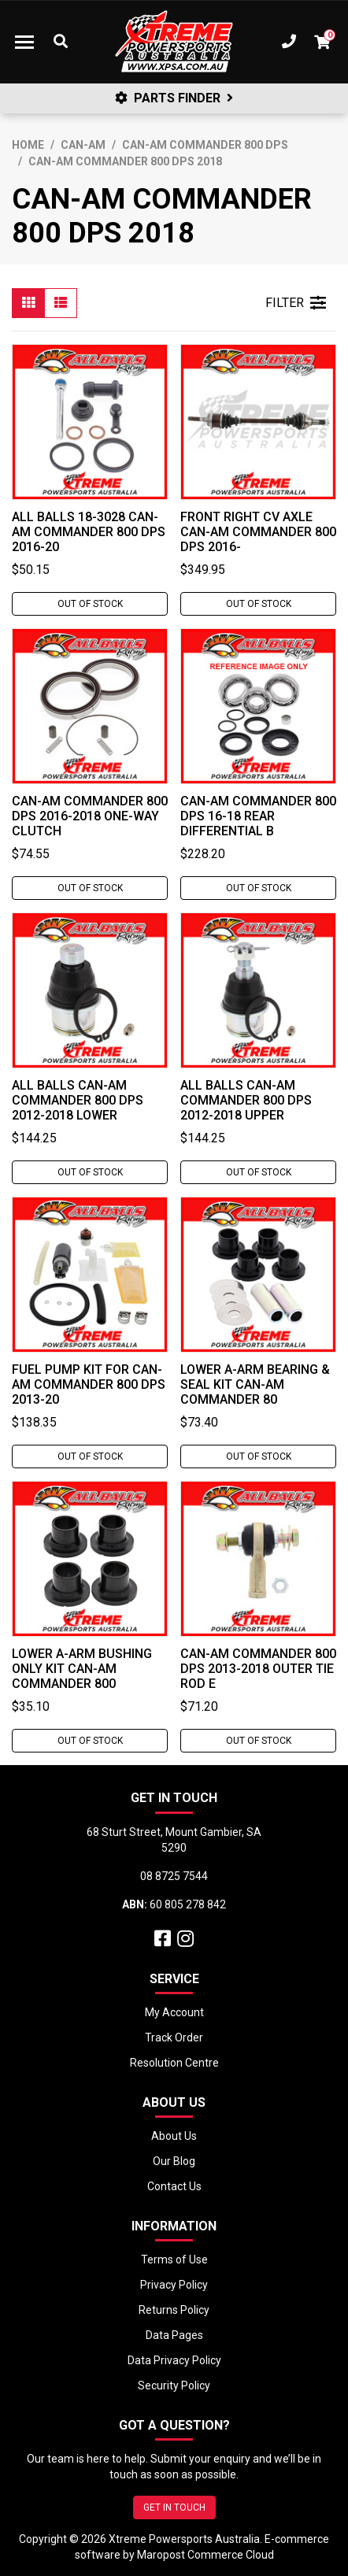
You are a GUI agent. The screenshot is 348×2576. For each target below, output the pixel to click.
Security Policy (174, 2385)
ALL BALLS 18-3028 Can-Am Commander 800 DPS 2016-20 (88, 531)
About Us (174, 2136)
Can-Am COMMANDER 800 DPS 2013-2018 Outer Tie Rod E (258, 1668)
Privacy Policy (174, 2284)
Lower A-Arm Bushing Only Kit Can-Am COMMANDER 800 (82, 1668)
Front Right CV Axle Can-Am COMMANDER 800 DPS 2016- (258, 531)
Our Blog (174, 2161)
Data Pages (174, 2335)
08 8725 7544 (174, 1876)
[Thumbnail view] (28, 303)
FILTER (295, 303)
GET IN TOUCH (174, 2507)
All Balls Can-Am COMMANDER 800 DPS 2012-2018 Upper (246, 1100)
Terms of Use (174, 2259)
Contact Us (174, 2186)
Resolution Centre (174, 2062)
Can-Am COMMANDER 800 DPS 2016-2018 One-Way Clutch (90, 816)
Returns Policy (174, 2310)
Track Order (174, 2037)
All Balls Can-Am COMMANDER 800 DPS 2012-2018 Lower (77, 1100)
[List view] (60, 303)
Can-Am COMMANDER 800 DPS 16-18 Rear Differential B (258, 816)
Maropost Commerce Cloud (205, 2554)
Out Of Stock (90, 603)
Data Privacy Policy (174, 2360)
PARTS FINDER (174, 98)
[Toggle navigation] (24, 41)
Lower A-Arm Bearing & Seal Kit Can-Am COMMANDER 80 (255, 1384)
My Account (174, 2012)
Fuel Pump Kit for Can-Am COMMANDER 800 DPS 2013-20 (88, 1384)
